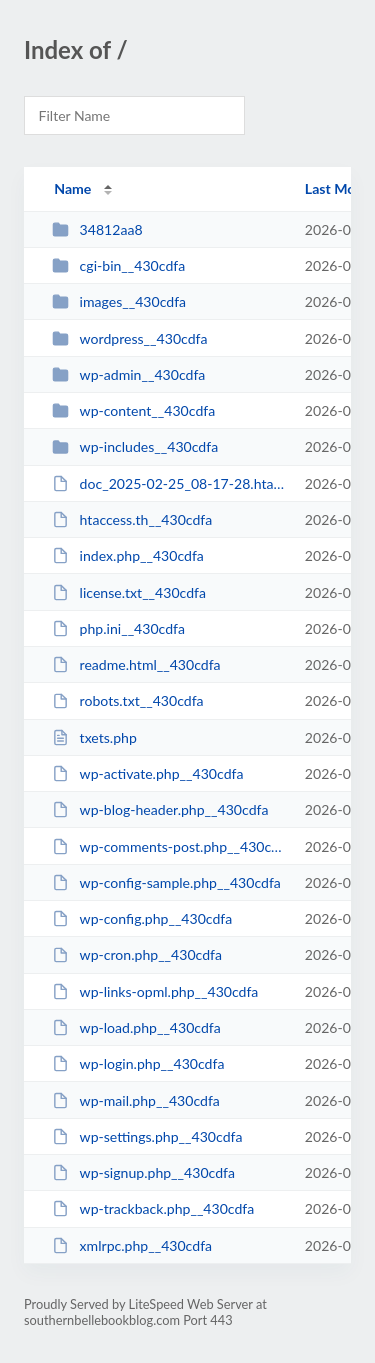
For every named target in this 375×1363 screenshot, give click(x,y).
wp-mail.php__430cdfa (136, 1100)
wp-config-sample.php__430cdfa (166, 882)
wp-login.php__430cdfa (138, 1063)
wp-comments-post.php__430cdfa (169, 846)
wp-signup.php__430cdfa (143, 1172)
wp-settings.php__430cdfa (147, 1136)
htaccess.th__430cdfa (132, 519)
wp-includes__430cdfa (135, 446)
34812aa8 (97, 229)
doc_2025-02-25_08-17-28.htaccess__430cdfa (169, 483)
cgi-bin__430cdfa (118, 265)
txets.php (94, 737)
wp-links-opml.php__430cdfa (155, 991)
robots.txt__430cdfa (127, 700)
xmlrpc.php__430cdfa (132, 1245)
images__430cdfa (119, 301)
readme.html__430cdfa (136, 664)
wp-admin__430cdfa (128, 374)
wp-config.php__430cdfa (142, 918)
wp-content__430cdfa (133, 410)
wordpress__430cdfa (129, 338)
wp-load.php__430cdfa (136, 1027)
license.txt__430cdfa (129, 592)
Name (72, 188)
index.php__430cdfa (128, 555)
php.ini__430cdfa (118, 628)
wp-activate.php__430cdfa (147, 773)
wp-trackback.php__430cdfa (153, 1208)
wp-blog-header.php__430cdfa (160, 809)
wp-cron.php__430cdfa (137, 954)
